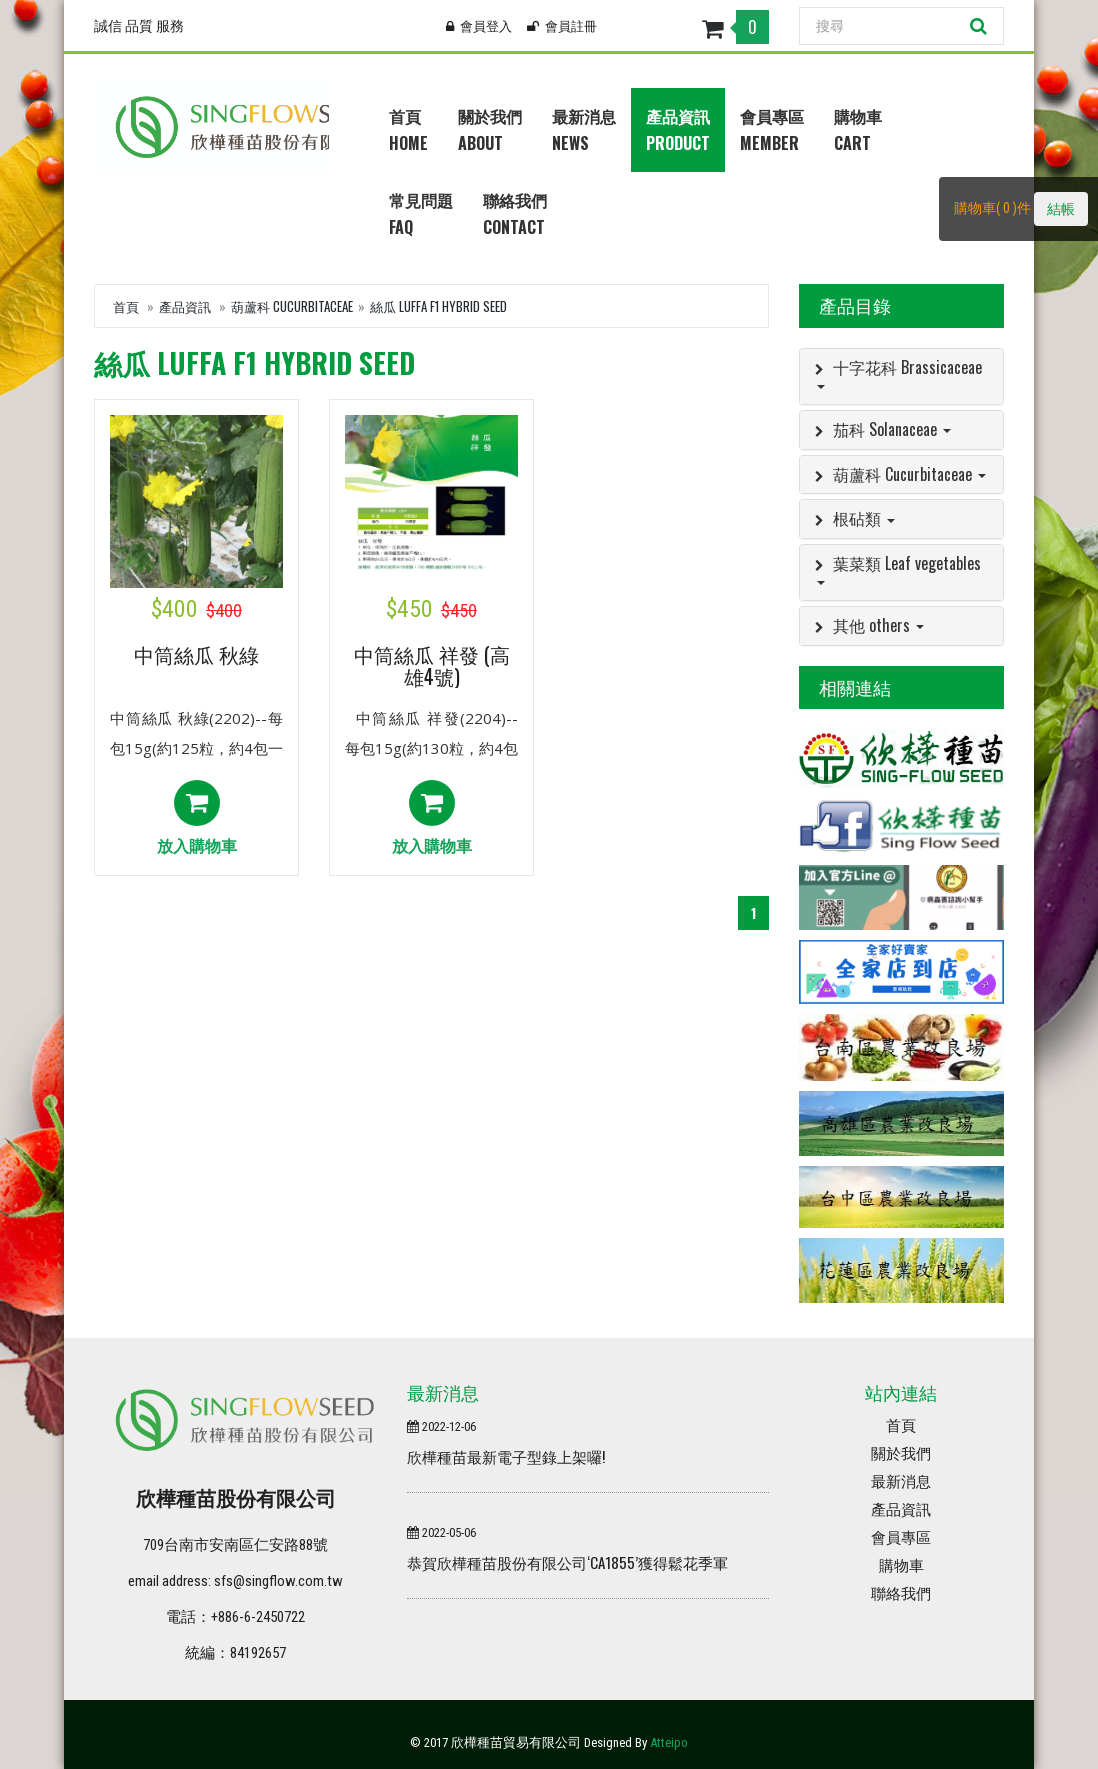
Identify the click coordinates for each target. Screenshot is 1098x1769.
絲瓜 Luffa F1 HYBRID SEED (438, 306)
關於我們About (490, 129)
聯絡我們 (901, 1594)
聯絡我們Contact (515, 213)
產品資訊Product (678, 129)
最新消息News (584, 129)
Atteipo (669, 1742)
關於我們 (901, 1454)
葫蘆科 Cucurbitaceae (292, 306)
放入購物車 (197, 819)
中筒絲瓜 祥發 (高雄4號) (432, 665)
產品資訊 (185, 306)
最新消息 (901, 1482)
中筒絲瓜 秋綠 (196, 656)
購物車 (901, 1566)
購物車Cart (858, 129)
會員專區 (901, 1538)
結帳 (1061, 209)
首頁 (126, 306)
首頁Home (408, 129)
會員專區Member (772, 129)
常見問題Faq (421, 213)
